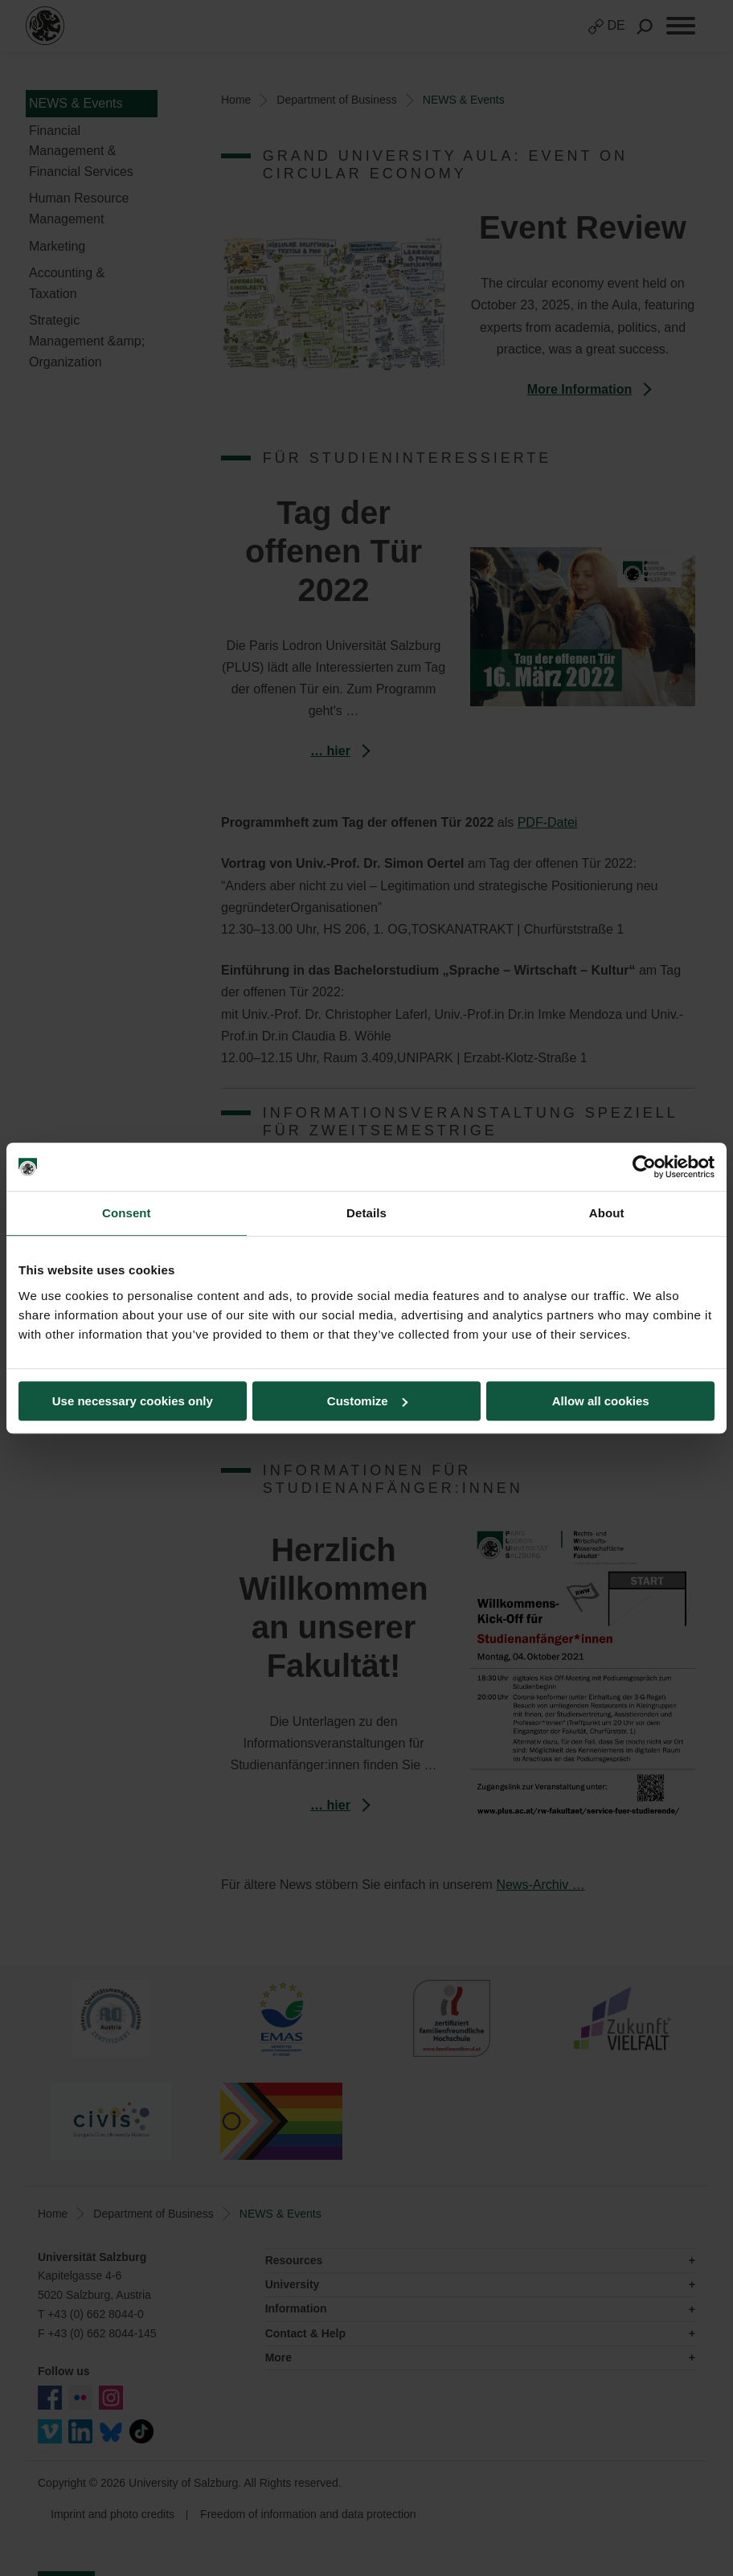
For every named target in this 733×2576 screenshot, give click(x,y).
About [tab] (606, 1213)
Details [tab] (366, 1213)
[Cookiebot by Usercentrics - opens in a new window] (644, 1167)
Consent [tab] (126, 1213)
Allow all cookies (600, 1401)
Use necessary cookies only (132, 1401)
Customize (367, 1401)
